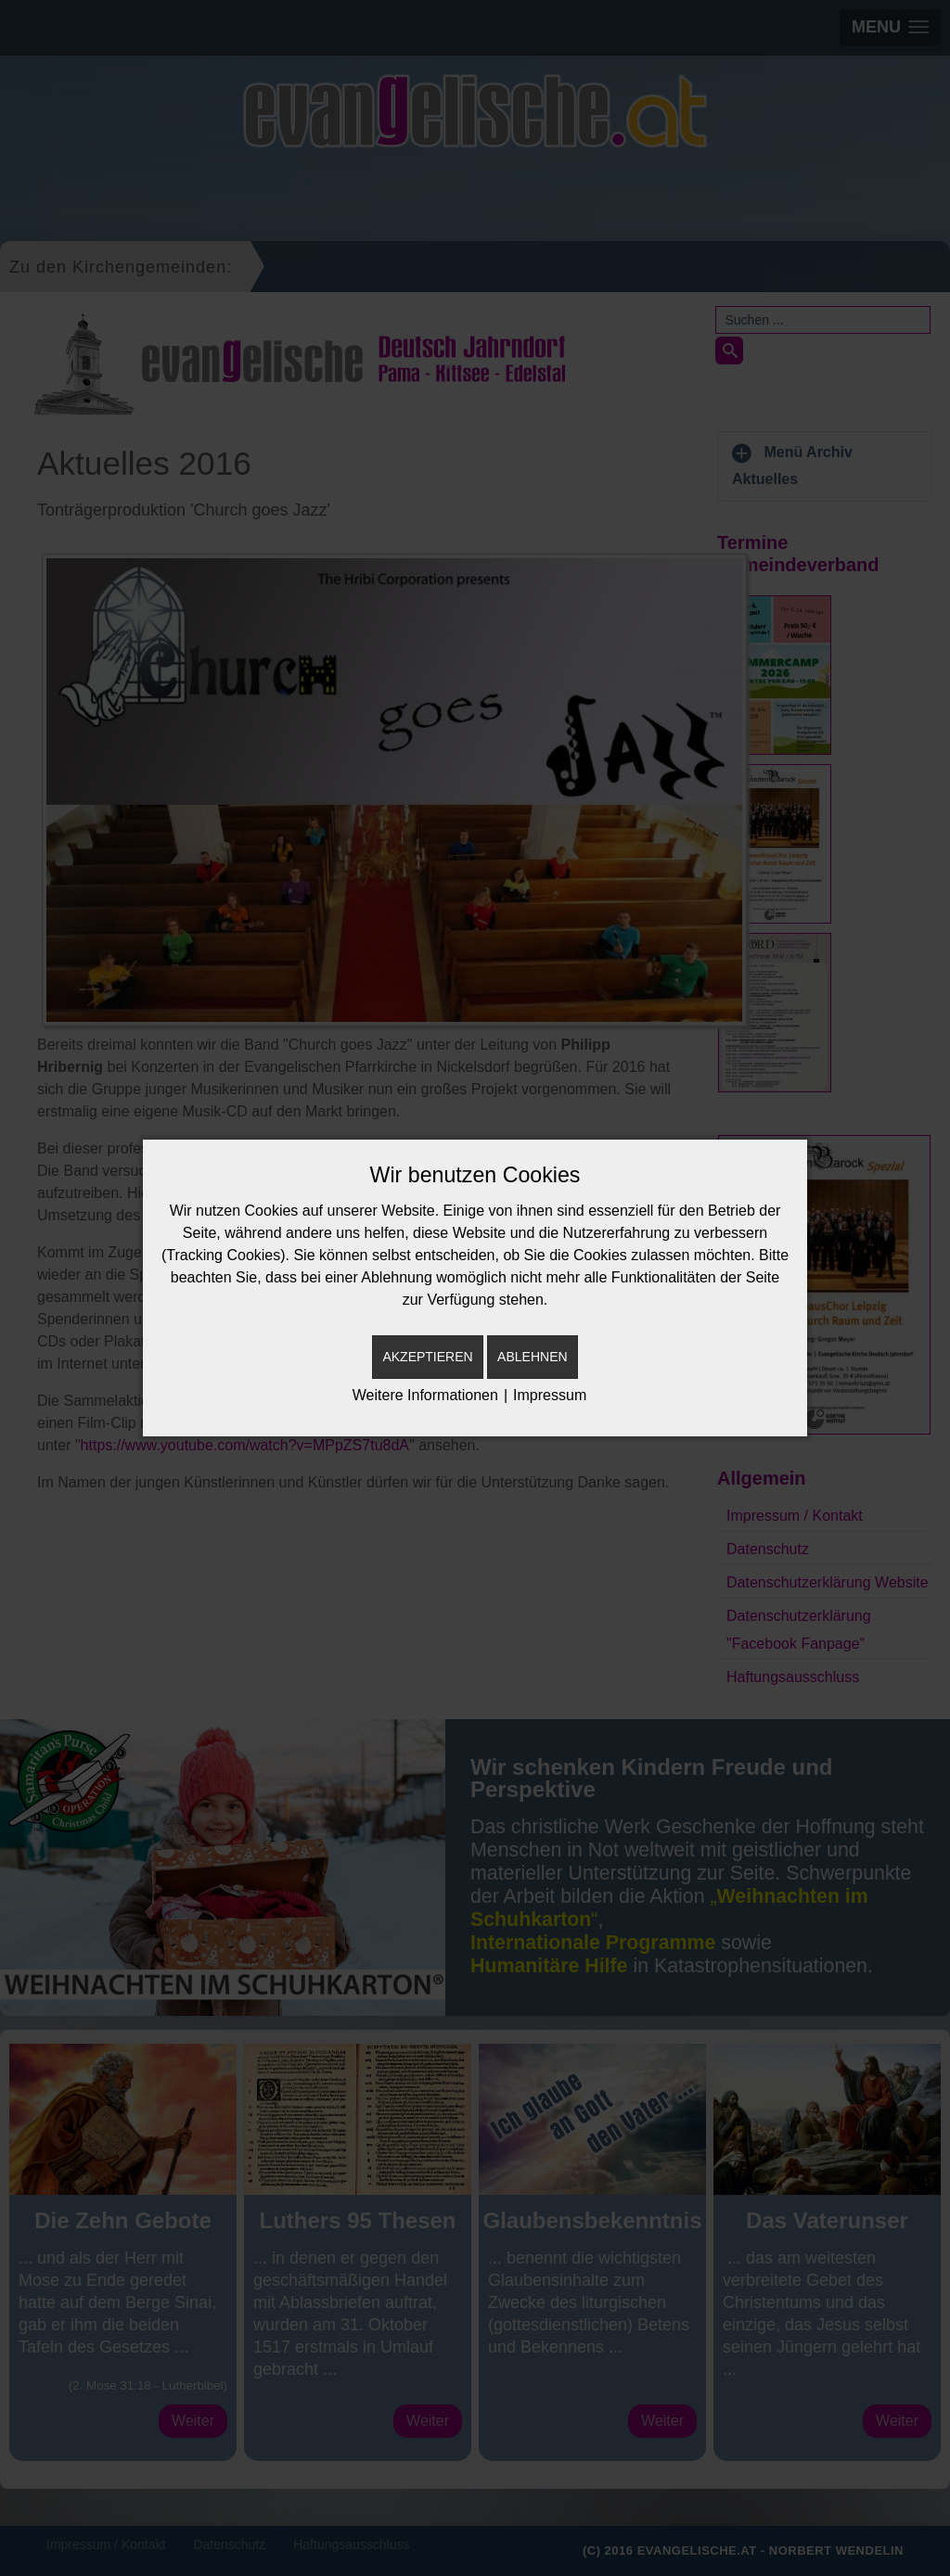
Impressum (549, 1395)
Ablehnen (532, 1356)
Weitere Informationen (425, 1395)
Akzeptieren (427, 1356)
